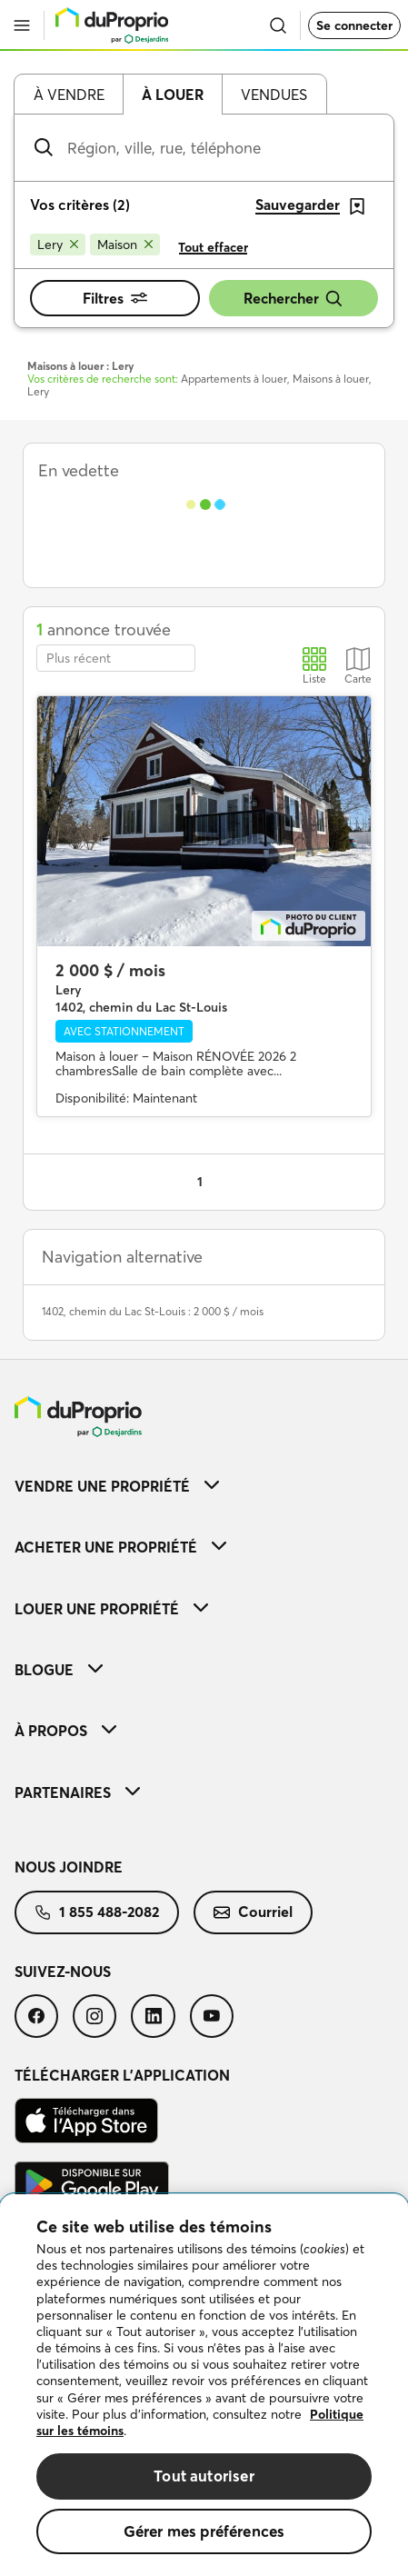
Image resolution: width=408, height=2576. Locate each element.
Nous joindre (69, 1867)
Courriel (253, 1911)
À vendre (69, 94)
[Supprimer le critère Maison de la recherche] (125, 244)
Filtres (115, 298)
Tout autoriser (204, 2475)
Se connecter (354, 25)
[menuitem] (204, 1486)
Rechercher (293, 298)
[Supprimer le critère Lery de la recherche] (57, 244)
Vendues (274, 94)
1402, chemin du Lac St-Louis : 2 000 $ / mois (153, 1311)
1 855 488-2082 (97, 1911)
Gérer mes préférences (204, 2531)
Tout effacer (213, 247)
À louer (173, 94)
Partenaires (77, 1792)
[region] (204, 2385)
